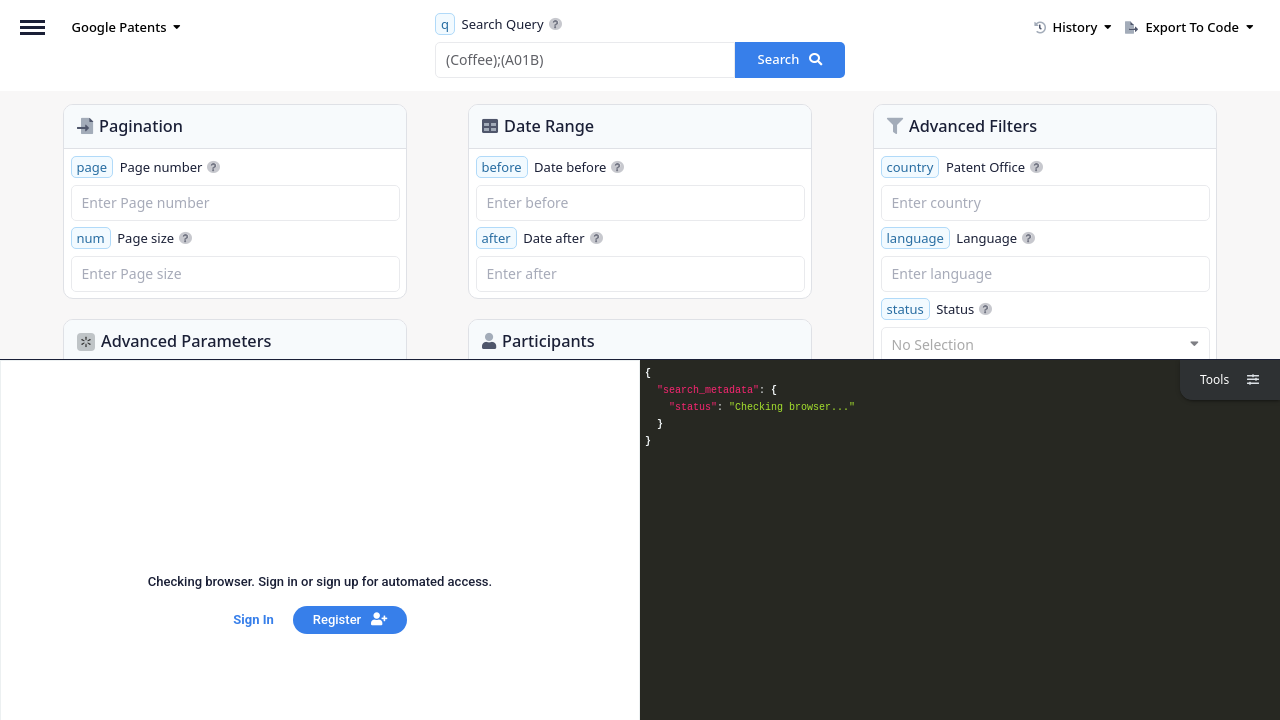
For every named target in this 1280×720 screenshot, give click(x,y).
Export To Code (1189, 27)
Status (937, 309)
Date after (539, 238)
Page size (132, 238)
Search (790, 59)
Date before (550, 167)
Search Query (498, 24)
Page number (146, 167)
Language (958, 238)
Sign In (253, 619)
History (1073, 27)
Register (350, 619)
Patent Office (962, 167)
